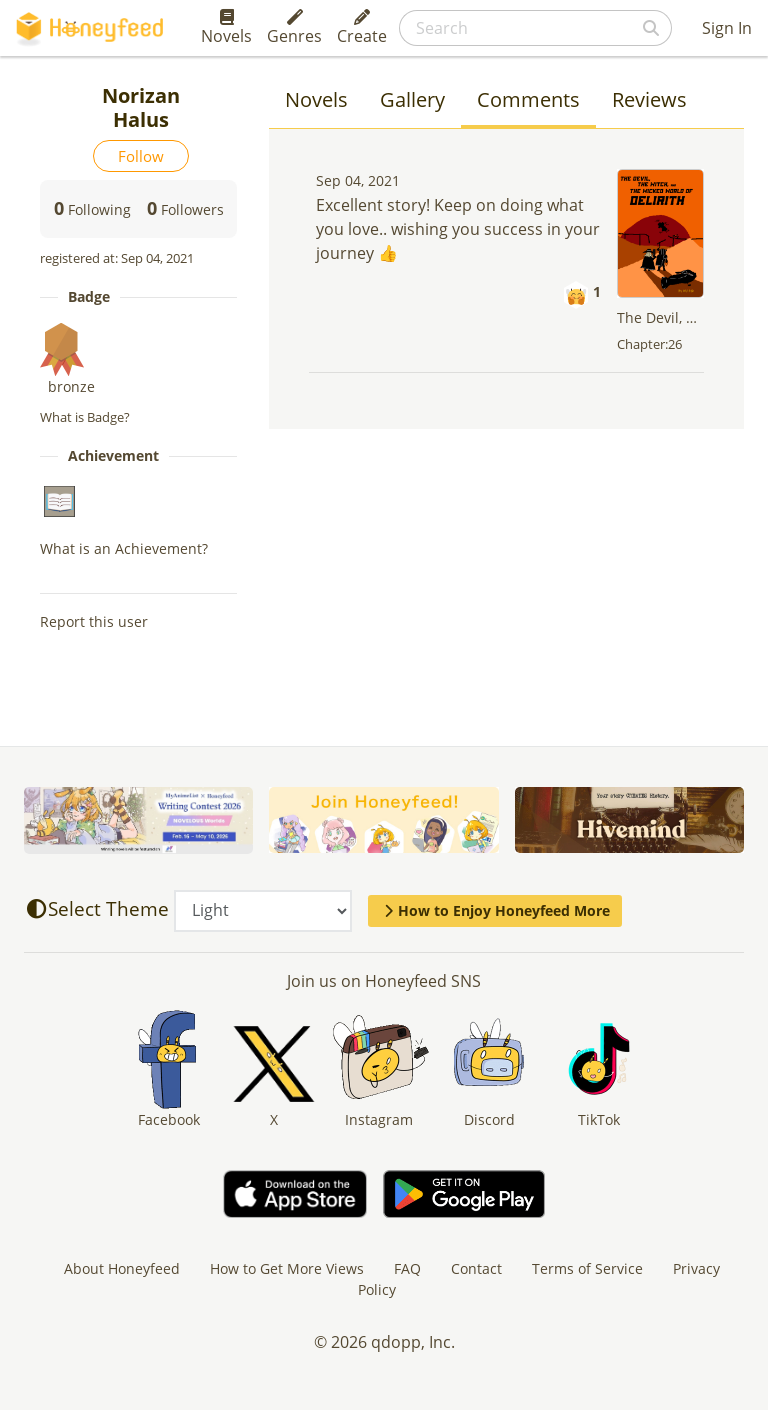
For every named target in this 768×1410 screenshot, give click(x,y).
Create (362, 28)
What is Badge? (85, 417)
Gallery (412, 99)
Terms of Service (587, 1268)
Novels (226, 28)
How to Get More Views (287, 1268)
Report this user (94, 621)
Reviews (649, 99)
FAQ (407, 1268)
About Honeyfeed (122, 1268)
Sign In (727, 28)
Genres (294, 28)
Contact (476, 1268)
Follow (141, 156)
